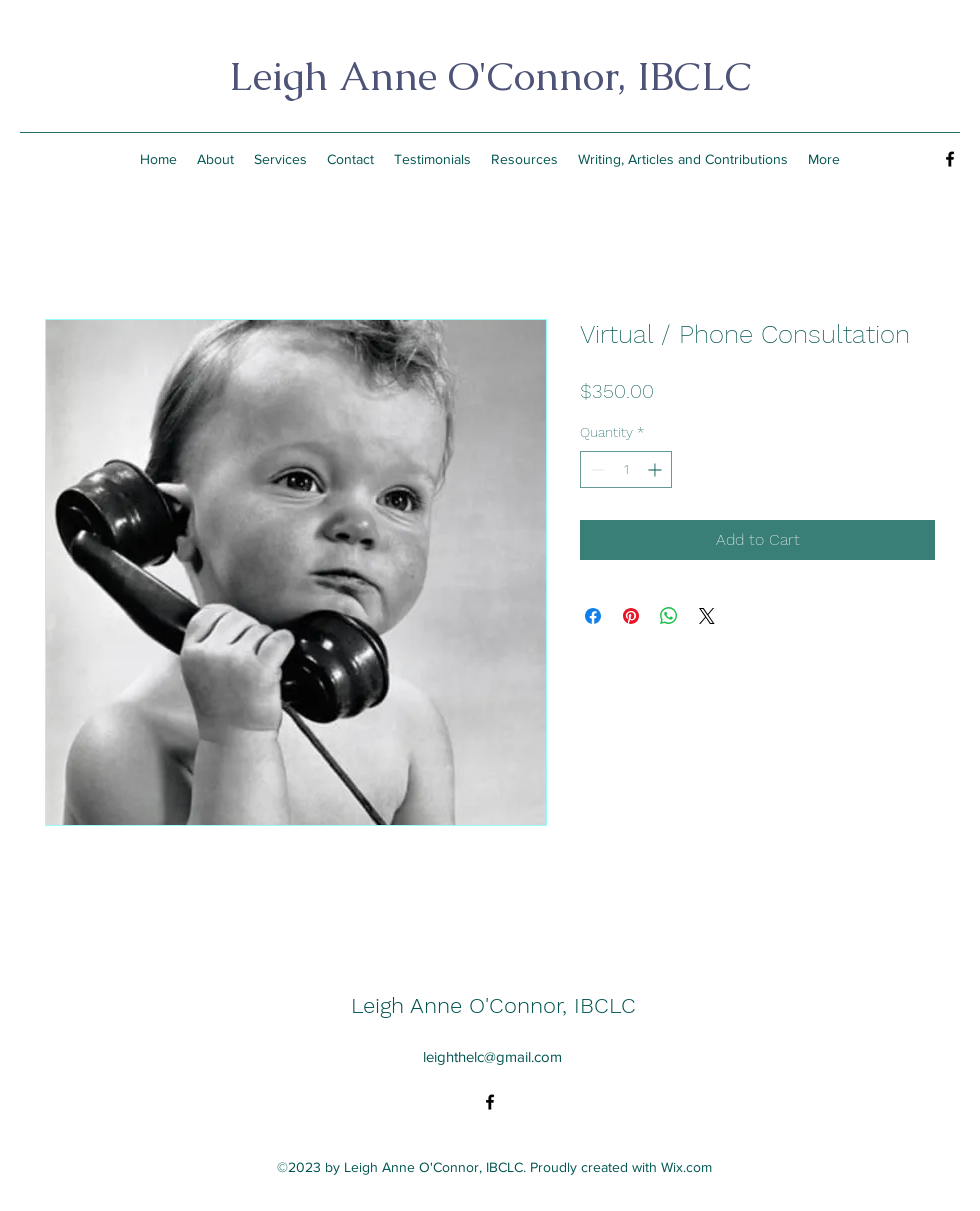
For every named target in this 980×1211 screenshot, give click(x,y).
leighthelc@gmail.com (492, 1056)
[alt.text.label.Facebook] (950, 159)
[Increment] (656, 469)
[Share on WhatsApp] (669, 616)
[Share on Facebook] (593, 616)
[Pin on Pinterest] (631, 616)
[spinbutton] (626, 469)
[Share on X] (707, 616)
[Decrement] (595, 469)
